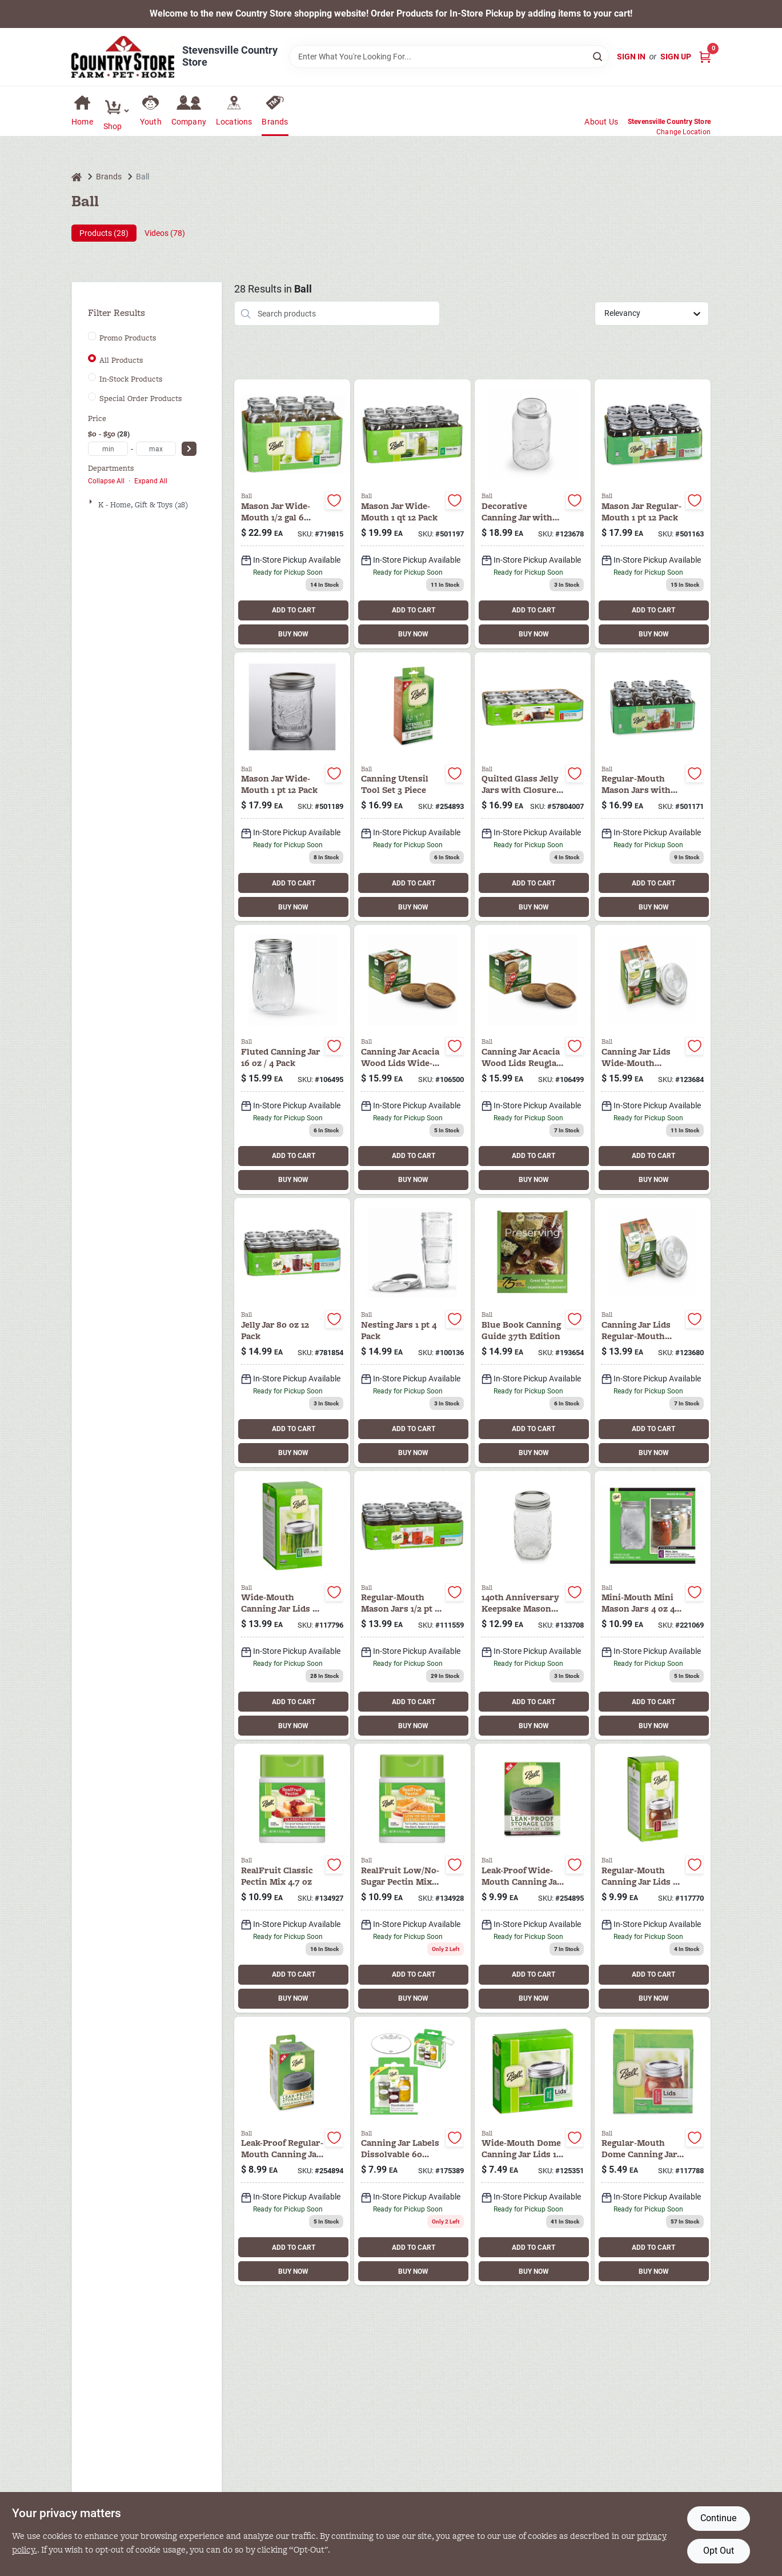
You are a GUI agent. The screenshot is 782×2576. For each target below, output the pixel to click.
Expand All (150, 481)
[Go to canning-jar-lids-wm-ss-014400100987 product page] (653, 1059)
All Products (121, 360)
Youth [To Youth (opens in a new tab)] (151, 121)
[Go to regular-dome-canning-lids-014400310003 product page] (653, 2151)
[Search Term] (449, 56)
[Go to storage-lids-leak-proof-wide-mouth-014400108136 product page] (533, 1878)
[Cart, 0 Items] (705, 57)
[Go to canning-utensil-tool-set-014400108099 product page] (412, 787)
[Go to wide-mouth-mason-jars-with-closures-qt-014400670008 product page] (412, 513)
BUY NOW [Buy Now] (293, 634)
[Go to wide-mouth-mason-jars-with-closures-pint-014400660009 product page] (292, 787)
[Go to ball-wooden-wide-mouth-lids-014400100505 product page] (412, 1059)
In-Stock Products (130, 379)
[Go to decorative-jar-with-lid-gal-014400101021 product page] (533, 513)
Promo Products (127, 338)
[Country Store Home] (122, 57)
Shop (112, 126)
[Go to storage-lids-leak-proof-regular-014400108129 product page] (292, 2151)
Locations (234, 121)
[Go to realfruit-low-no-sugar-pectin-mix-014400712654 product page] (412, 1878)
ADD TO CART (293, 610)
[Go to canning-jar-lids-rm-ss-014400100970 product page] (653, 1332)
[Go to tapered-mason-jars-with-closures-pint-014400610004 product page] (653, 513)
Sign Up (675, 56)
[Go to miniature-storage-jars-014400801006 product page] (653, 1605)
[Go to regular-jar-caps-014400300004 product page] (653, 1878)
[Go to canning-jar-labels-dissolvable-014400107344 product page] (412, 2151)
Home (82, 121)
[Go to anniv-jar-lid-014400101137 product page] (533, 1605)
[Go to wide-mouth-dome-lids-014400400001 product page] (292, 1605)
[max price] (156, 449)
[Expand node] (92, 501)
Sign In (631, 56)
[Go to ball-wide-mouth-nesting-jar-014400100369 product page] (412, 1332)
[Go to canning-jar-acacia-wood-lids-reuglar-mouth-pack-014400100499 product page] (533, 1059)
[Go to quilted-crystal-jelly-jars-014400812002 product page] (292, 1332)
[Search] (598, 55)
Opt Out (718, 2550)
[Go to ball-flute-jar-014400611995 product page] (292, 1059)
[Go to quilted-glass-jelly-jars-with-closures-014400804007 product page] (533, 787)
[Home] (76, 177)
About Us (601, 121)
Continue (718, 2518)
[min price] (108, 449)
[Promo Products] (92, 336)
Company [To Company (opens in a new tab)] (188, 121)
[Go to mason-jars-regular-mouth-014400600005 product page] (412, 1605)
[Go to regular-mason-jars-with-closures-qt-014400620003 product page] (653, 787)
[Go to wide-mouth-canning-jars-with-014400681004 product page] (292, 513)
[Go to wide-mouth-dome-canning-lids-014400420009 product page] (533, 2151)
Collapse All (106, 481)
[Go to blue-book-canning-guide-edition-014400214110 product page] (533, 1332)
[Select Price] (189, 449)
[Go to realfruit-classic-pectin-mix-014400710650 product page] (292, 1878)
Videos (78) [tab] (165, 233)
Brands (275, 121)
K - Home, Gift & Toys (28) (143, 504)
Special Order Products (140, 399)
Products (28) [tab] (104, 233)
